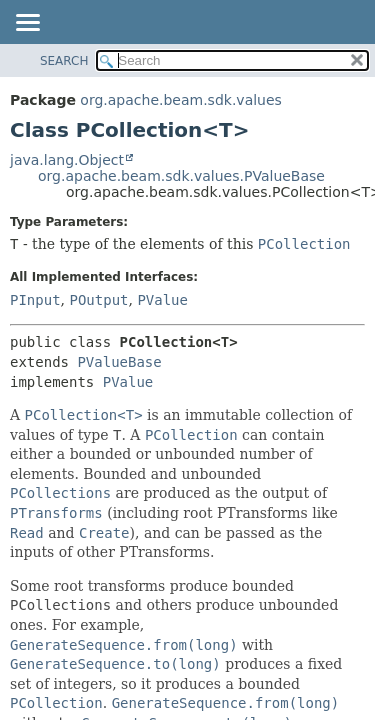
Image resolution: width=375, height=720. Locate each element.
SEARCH (64, 61)
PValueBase (119, 362)
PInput (35, 300)
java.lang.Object (67, 160)
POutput (98, 300)
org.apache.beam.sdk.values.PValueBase (181, 176)
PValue (162, 300)
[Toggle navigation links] (27, 24)
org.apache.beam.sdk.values (181, 100)
